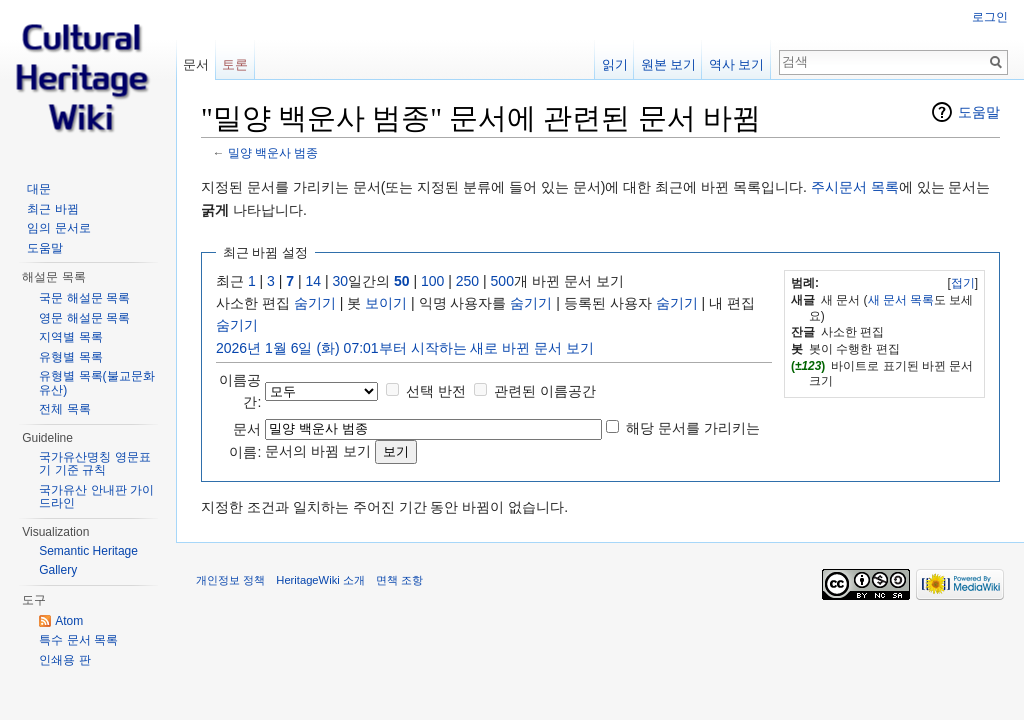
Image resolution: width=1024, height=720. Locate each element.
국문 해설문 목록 (84, 298)
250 (467, 281)
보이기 (386, 303)
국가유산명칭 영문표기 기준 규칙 (94, 464)
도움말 (979, 112)
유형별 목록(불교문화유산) (96, 383)
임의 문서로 (58, 228)
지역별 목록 (70, 337)
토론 (235, 64)
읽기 (615, 64)
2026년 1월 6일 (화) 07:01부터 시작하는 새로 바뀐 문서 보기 (405, 348)
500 (502, 281)
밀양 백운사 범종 (273, 152)
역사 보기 (737, 64)
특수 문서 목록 (78, 640)
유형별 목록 (70, 357)
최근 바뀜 (52, 209)
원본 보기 (669, 64)
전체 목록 (64, 409)
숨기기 (315, 303)
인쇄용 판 (64, 660)
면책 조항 (399, 580)
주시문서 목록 (855, 187)
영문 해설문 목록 (84, 318)
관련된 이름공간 (545, 391)
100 (432, 281)
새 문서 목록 (901, 300)
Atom (69, 621)
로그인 (990, 17)
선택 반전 (436, 391)
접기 (963, 283)
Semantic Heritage (88, 551)
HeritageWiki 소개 (320, 580)
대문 (39, 189)
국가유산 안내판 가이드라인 (96, 497)
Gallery (58, 570)
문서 (196, 64)
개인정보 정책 (230, 580)
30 (341, 281)
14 (314, 281)
